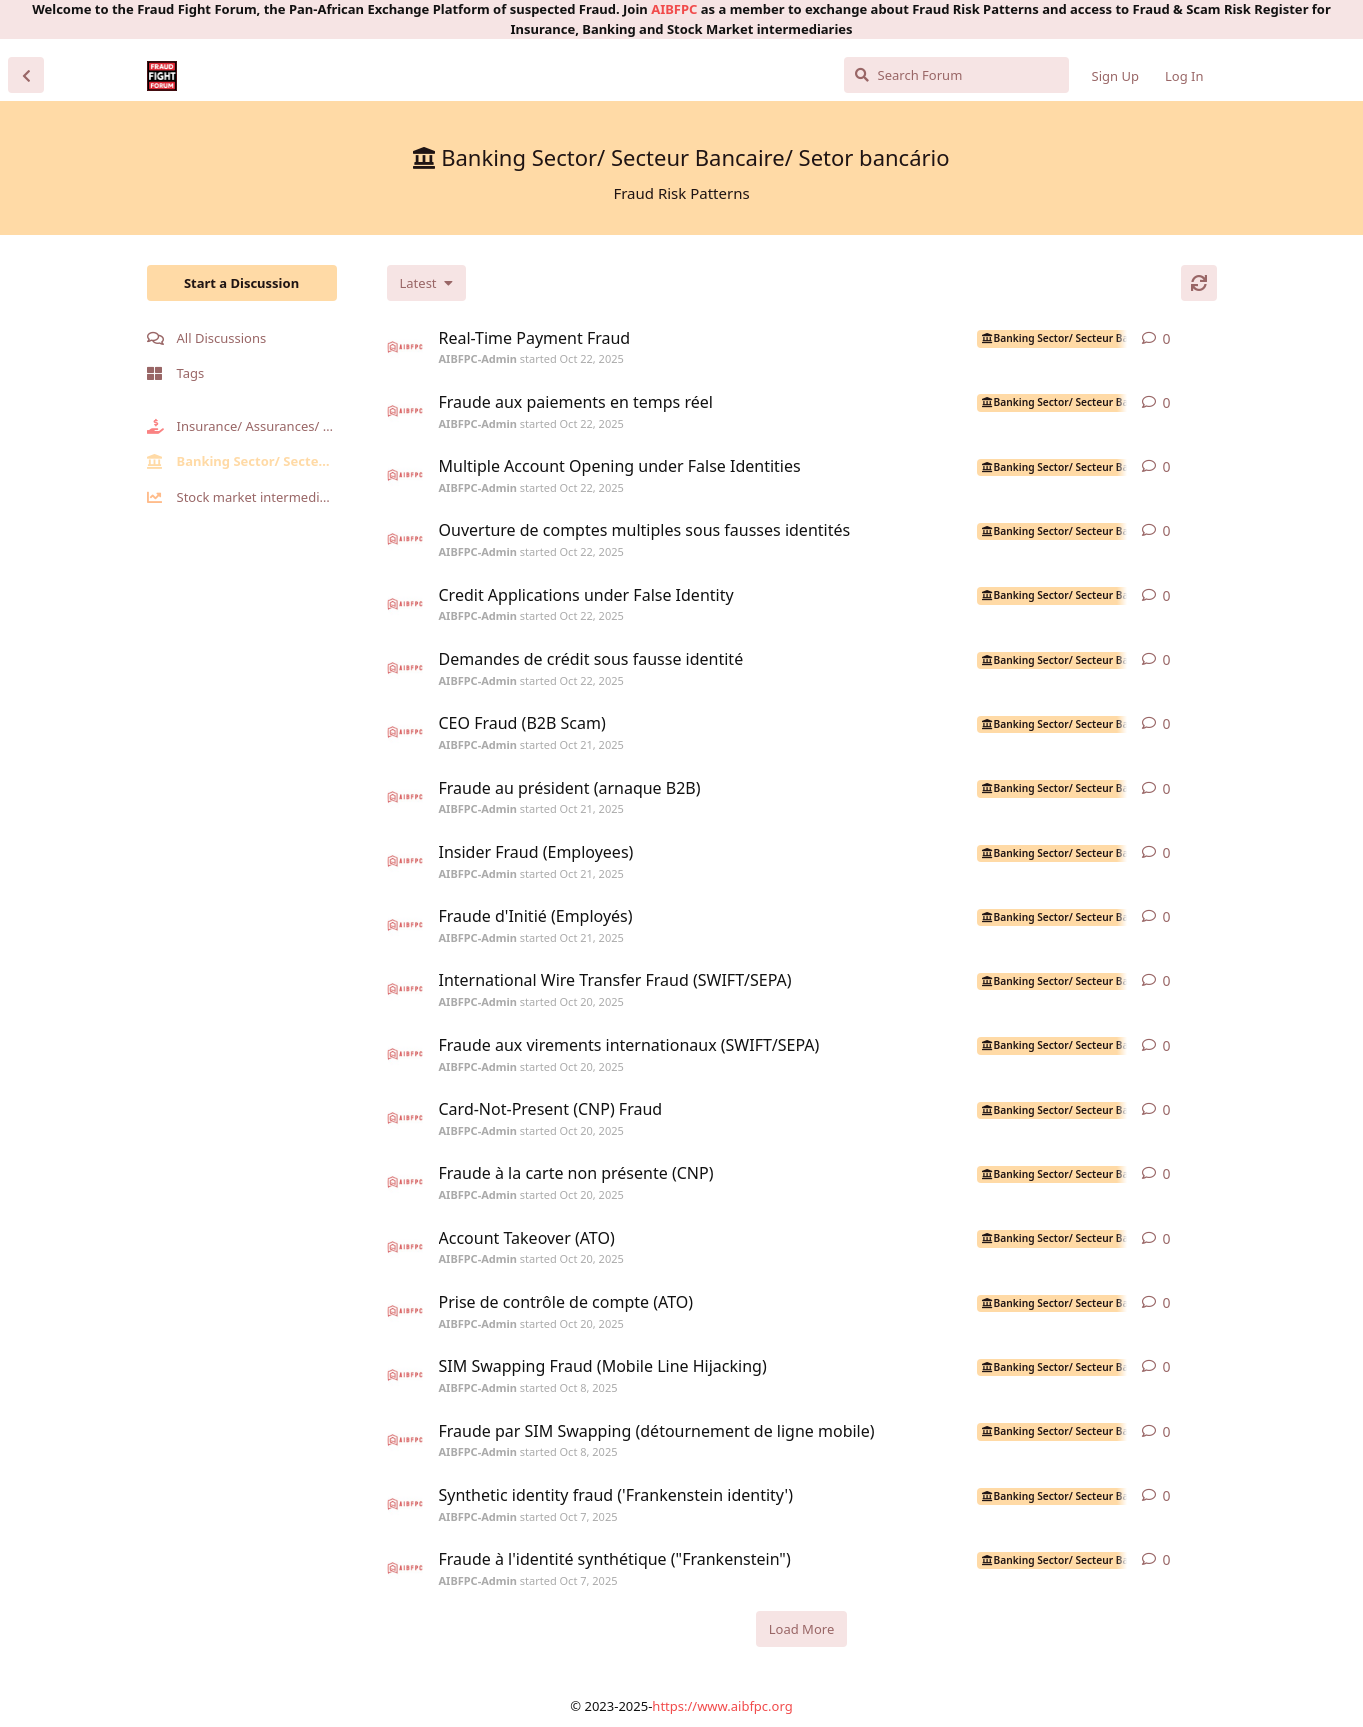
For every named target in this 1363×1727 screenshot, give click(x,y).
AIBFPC (674, 9)
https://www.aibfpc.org (722, 1706)
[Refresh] (1199, 283)
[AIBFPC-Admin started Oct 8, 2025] (405, 1375)
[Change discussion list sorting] (426, 283)
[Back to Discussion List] (26, 75)
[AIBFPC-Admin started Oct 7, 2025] (405, 1504)
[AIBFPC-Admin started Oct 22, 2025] (405, 347)
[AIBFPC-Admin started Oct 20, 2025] (405, 989)
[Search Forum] (956, 75)
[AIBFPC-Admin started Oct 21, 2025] (405, 732)
